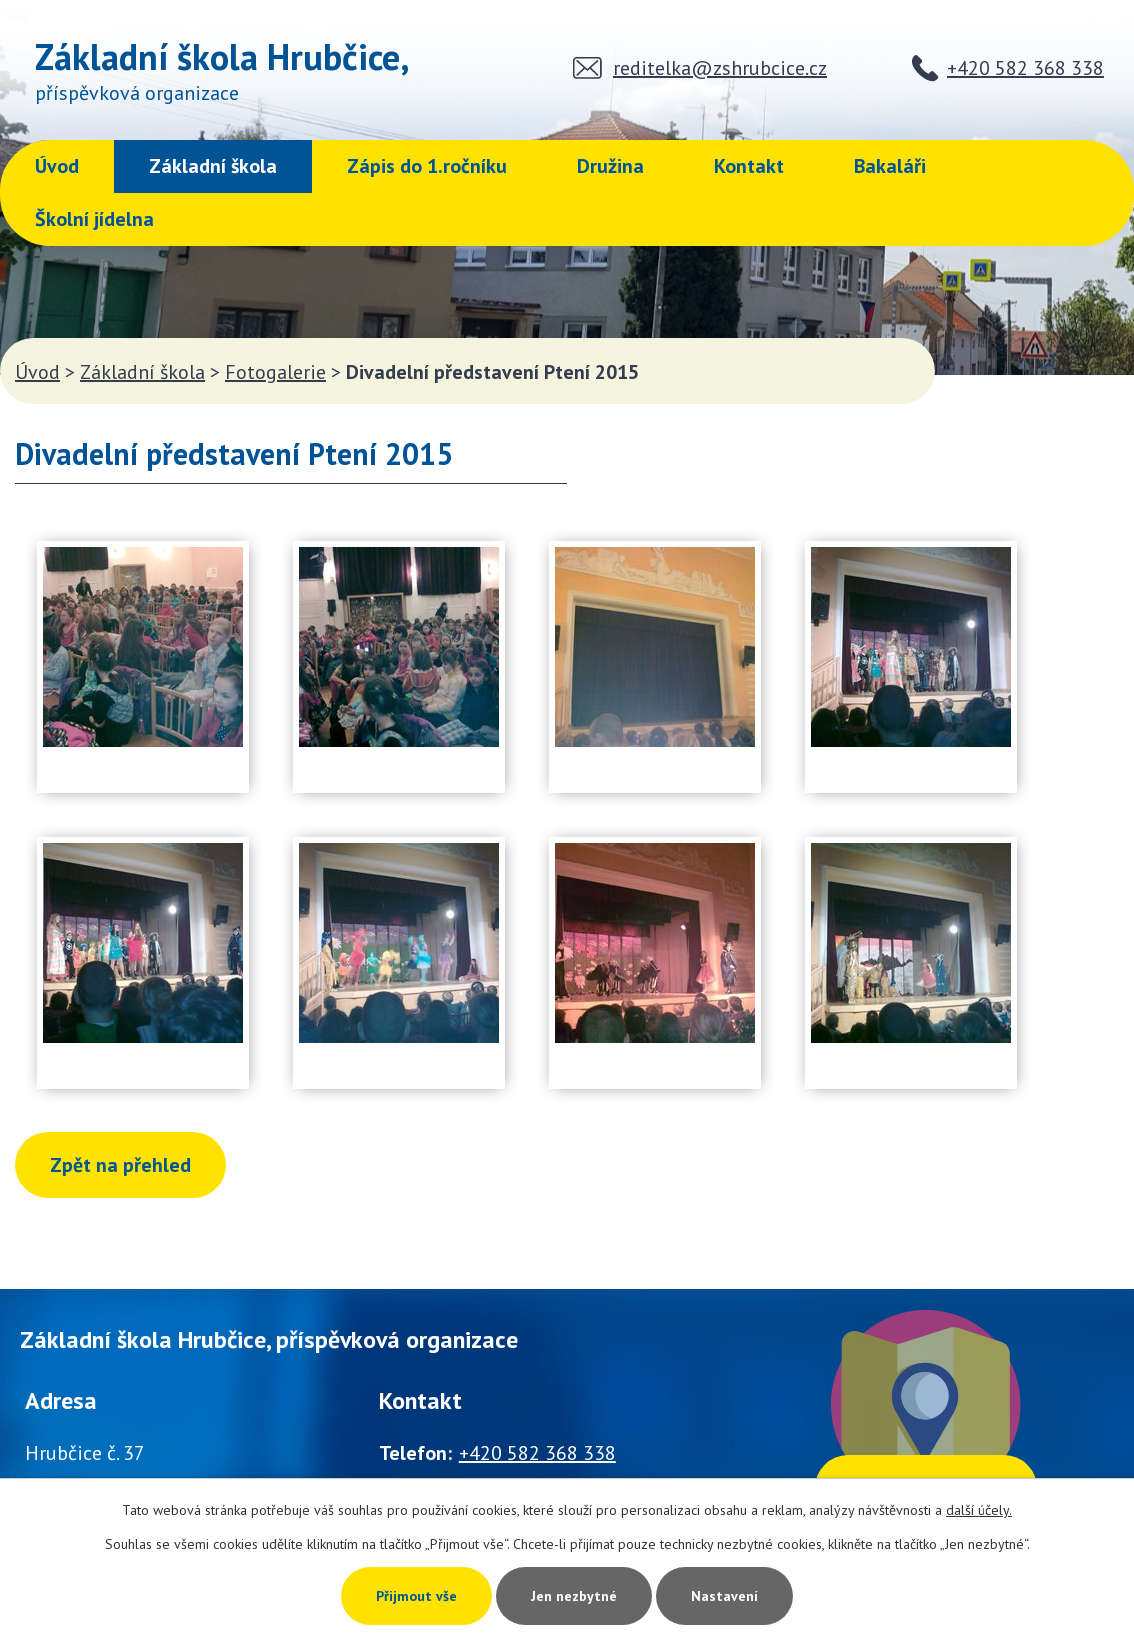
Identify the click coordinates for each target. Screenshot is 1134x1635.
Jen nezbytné (574, 1596)
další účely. (979, 1510)
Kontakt (749, 166)
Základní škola (213, 166)
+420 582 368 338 (1025, 68)
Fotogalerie (275, 372)
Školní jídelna (94, 219)
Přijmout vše (416, 1596)
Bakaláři (890, 166)
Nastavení (724, 1596)
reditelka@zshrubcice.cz (720, 68)
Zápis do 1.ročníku (427, 166)
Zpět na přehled (120, 1165)
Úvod (57, 166)
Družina (610, 166)
